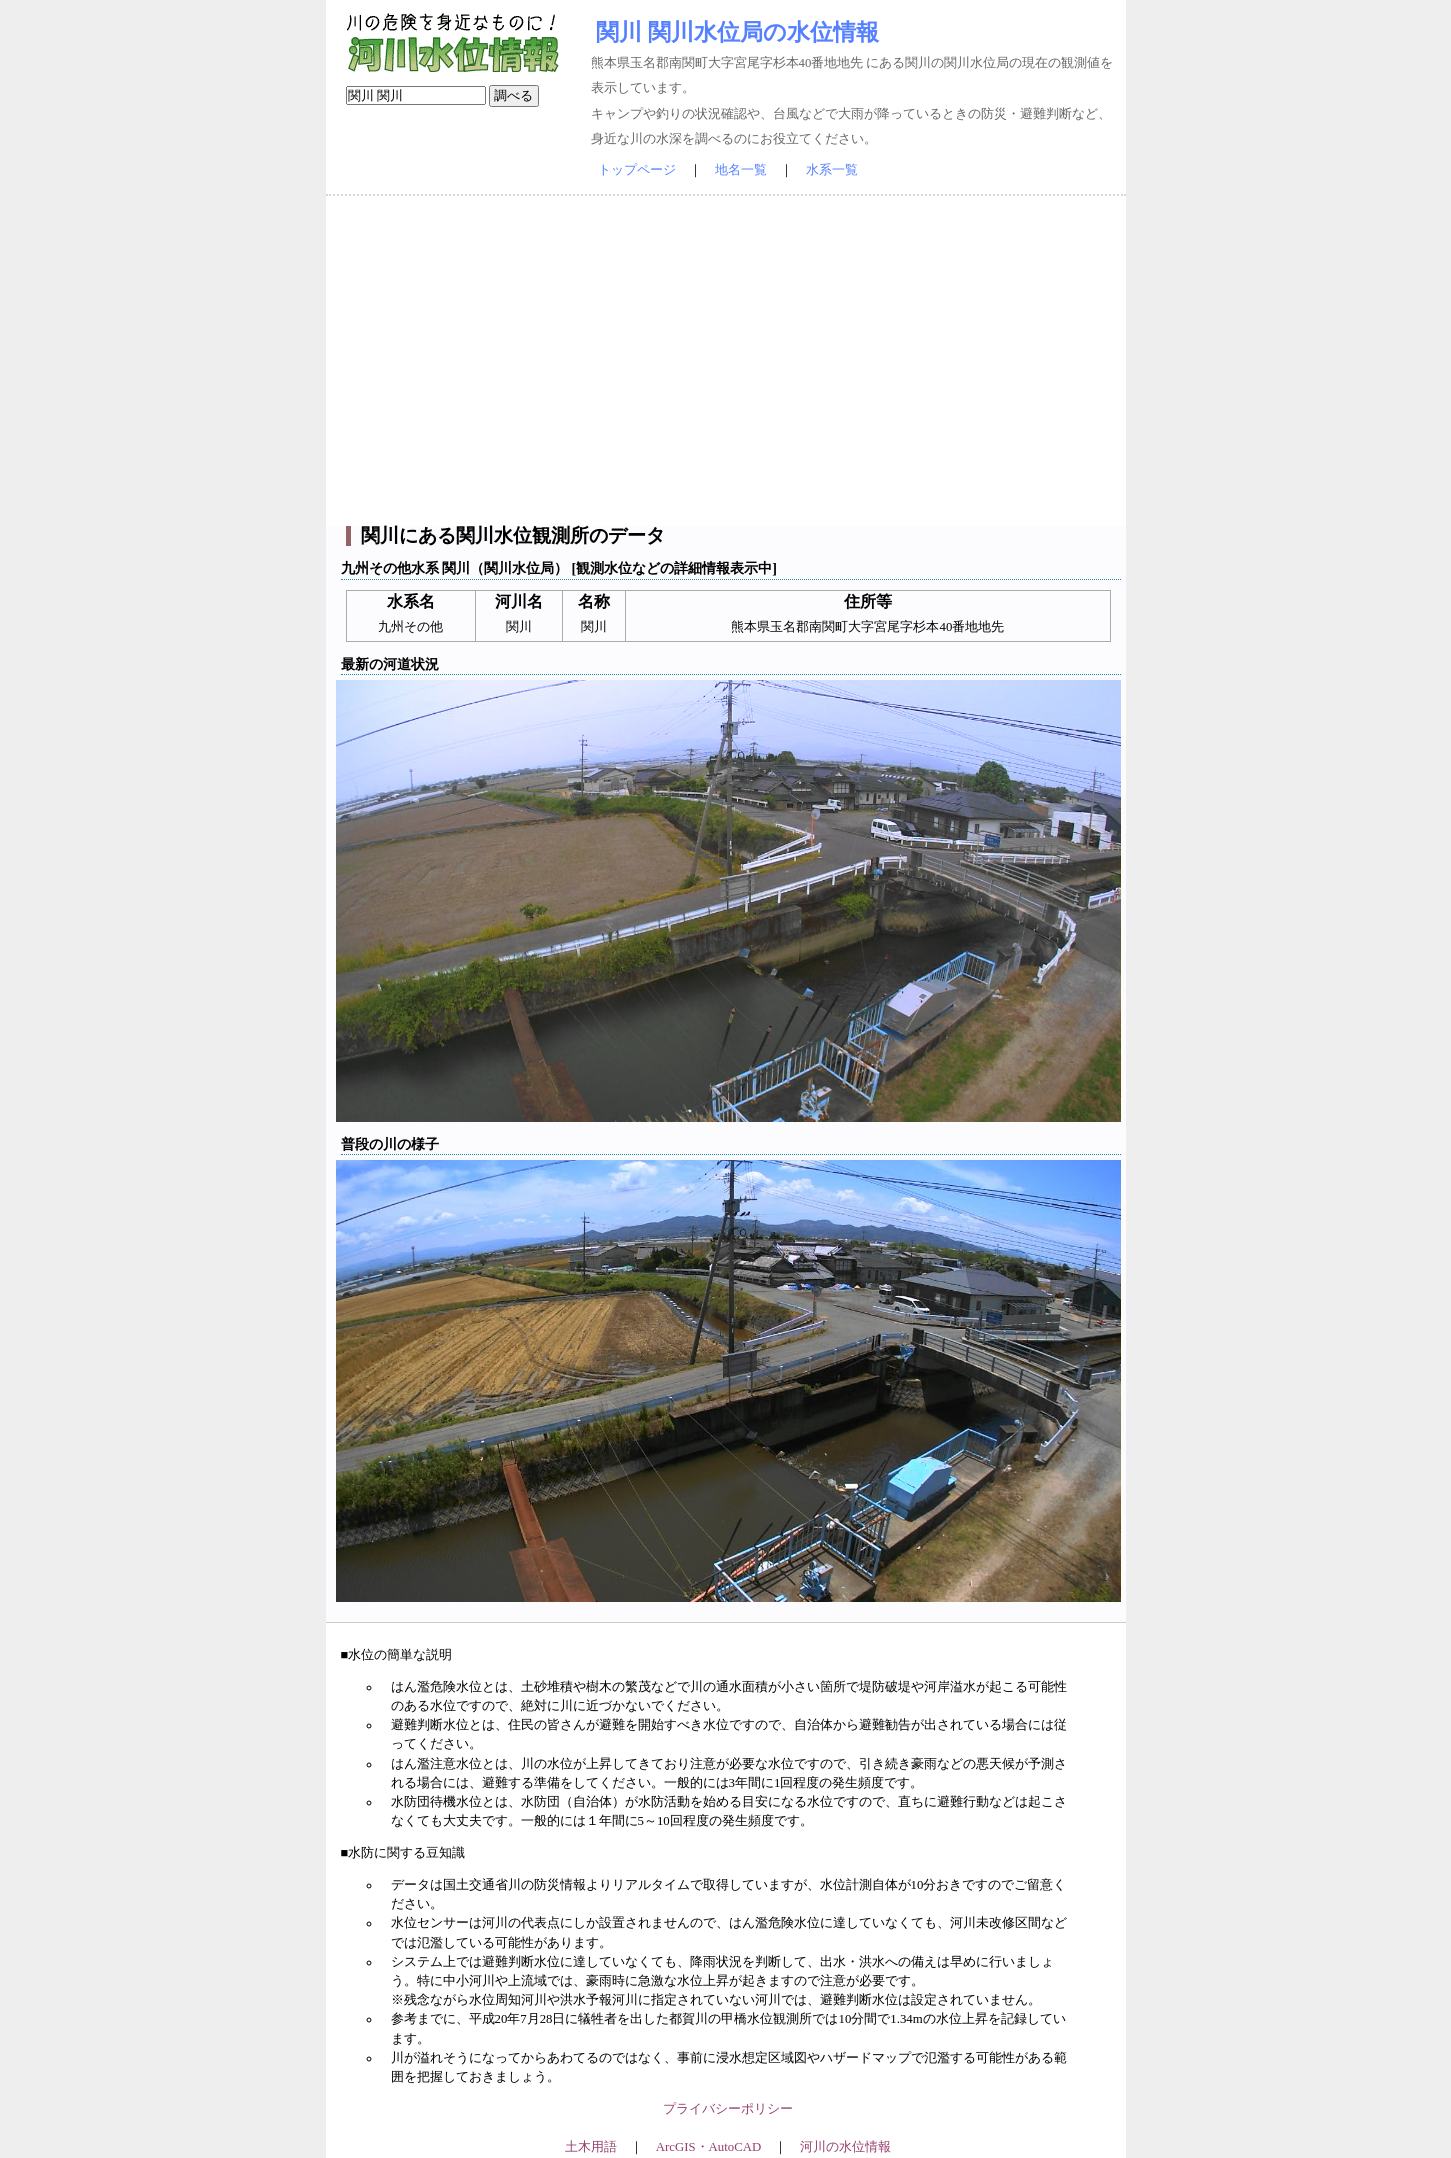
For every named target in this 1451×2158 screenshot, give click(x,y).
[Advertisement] (726, 361)
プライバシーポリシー (728, 2109)
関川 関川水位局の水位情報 (737, 32)
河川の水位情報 (845, 2147)
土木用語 (591, 2147)
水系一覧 (832, 170)
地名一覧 (741, 170)
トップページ (637, 170)
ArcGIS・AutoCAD (708, 2147)
